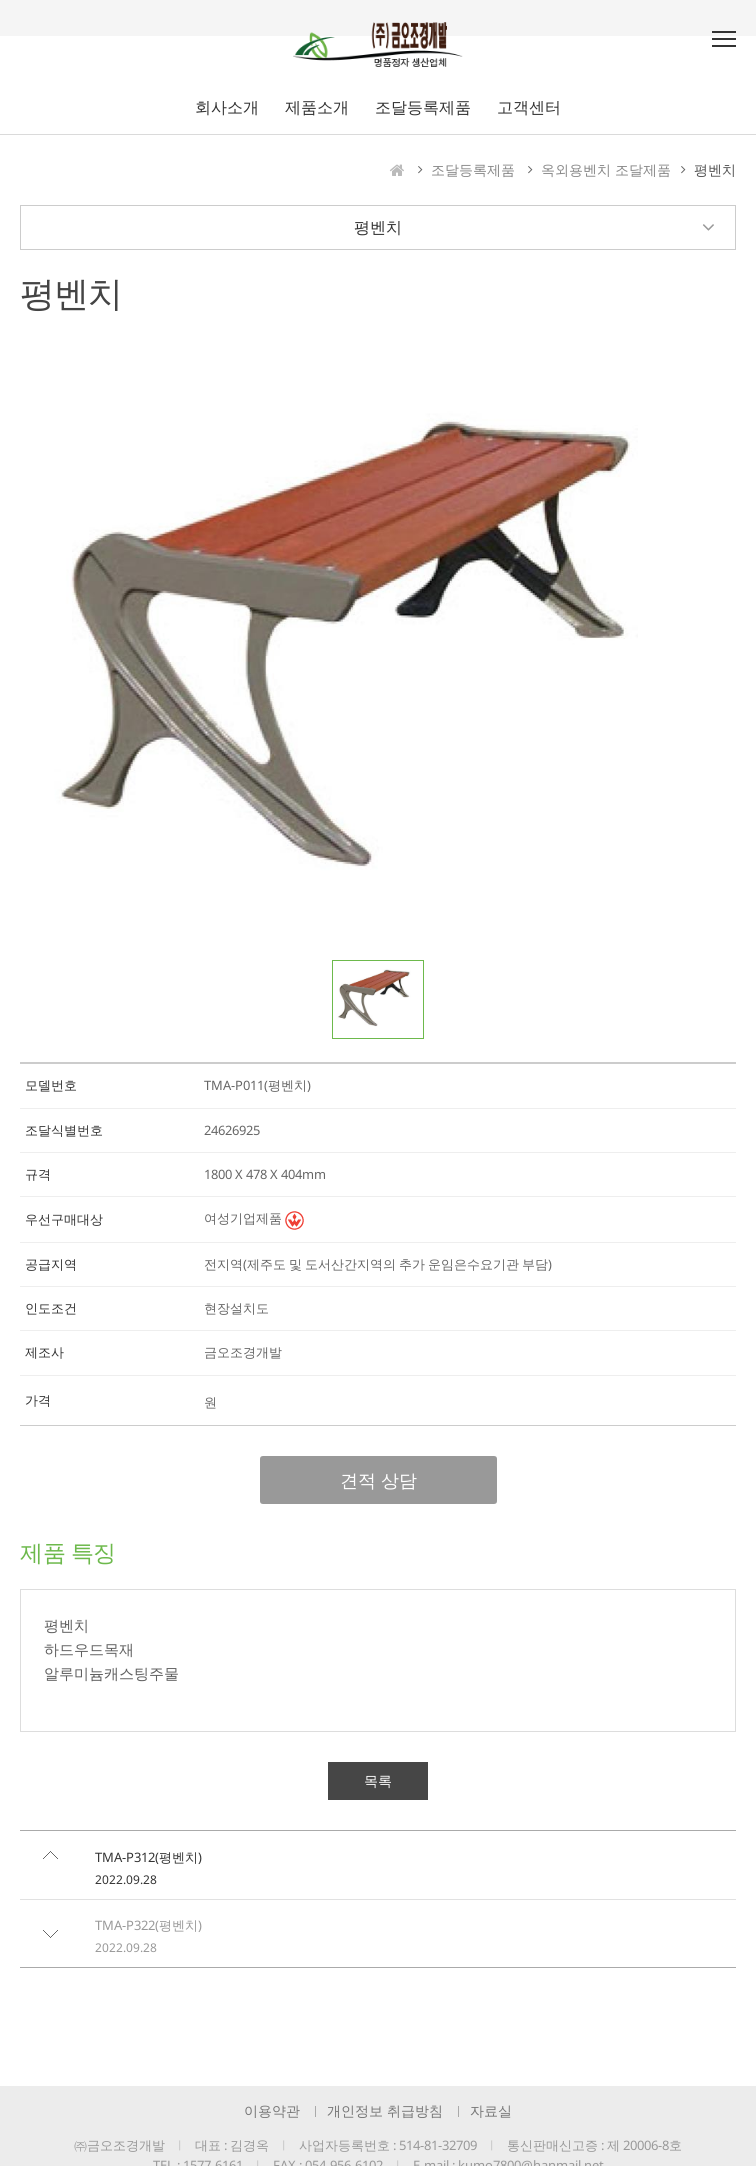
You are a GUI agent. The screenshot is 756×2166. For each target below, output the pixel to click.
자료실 (491, 2110)
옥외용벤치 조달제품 (606, 169)
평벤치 (715, 169)
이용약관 (272, 2110)
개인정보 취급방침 (385, 2110)
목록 (378, 1780)
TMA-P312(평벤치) (148, 1857)
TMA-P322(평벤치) (148, 1925)
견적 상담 (378, 1479)
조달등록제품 (473, 169)
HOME (397, 170)
